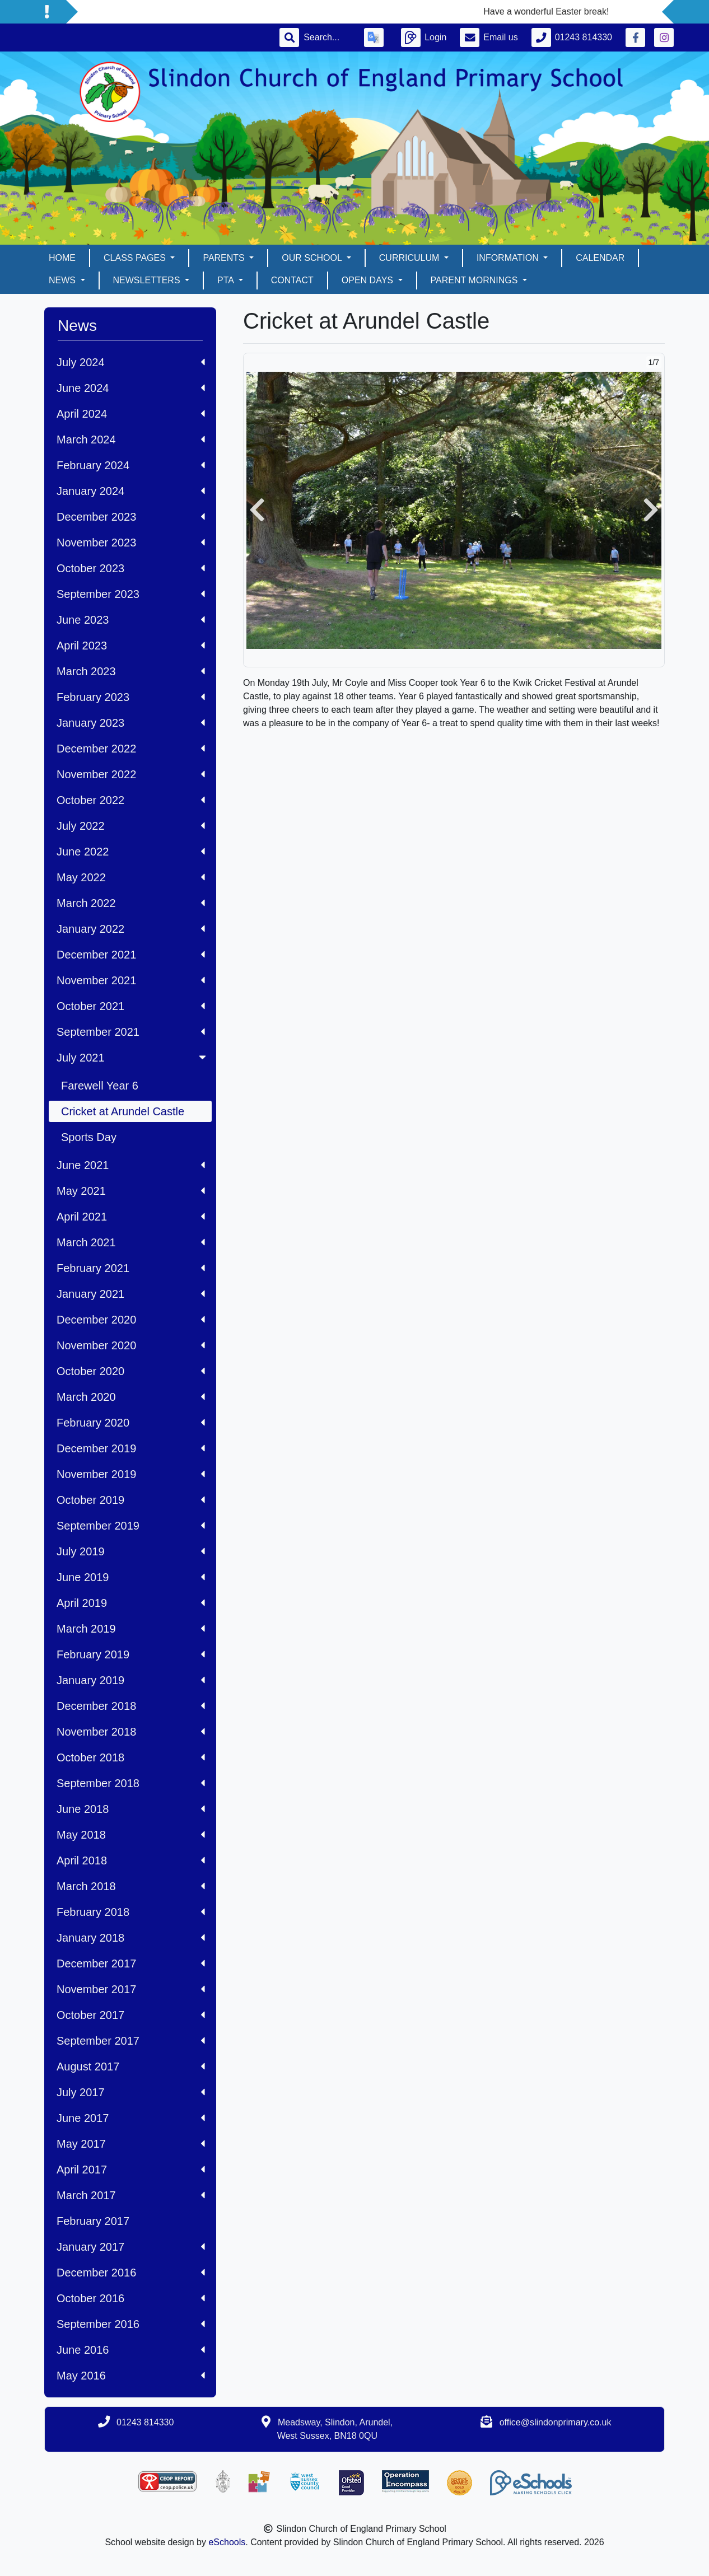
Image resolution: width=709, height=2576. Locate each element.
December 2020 (131, 1319)
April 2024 (131, 414)
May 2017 (131, 2144)
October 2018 (131, 1757)
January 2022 (131, 929)
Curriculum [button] (410, 258)
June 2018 (131, 1809)
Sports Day (88, 1137)
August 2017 (131, 2066)
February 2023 (131, 697)
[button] (257, 510)
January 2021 (131, 1294)
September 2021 (131, 1032)
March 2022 (131, 903)
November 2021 (131, 980)
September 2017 (131, 2041)
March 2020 (131, 1397)
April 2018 (131, 1860)
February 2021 (131, 1268)
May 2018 (131, 1835)
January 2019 (131, 1680)
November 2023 (131, 542)
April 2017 (131, 2169)
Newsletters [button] (148, 280)
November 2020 (131, 1345)
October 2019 (131, 1500)
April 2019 (131, 1603)
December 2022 (131, 748)
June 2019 (131, 1577)
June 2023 (131, 620)
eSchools (226, 2542)
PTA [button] (226, 280)
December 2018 (131, 1706)
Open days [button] (369, 280)
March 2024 (131, 439)
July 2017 (131, 2092)
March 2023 (131, 671)
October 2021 (131, 1006)
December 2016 (131, 2272)
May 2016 (131, 2375)
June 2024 (131, 388)
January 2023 (131, 723)
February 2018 (131, 1912)
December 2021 (131, 954)
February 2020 (131, 1422)
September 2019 (131, 1526)
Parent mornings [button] (475, 280)
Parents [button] (225, 258)
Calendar (600, 258)
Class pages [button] (136, 258)
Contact (292, 280)
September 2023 (131, 594)
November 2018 (131, 1732)
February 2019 (131, 1654)
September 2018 (131, 1783)
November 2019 (131, 1474)
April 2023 (131, 645)
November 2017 (131, 1989)
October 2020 (131, 1371)
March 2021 (131, 1242)
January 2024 (131, 491)
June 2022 (131, 851)
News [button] (63, 280)
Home (62, 258)
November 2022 (131, 774)
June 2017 (131, 2118)
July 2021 (132, 1057)
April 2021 (131, 1216)
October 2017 (131, 2015)
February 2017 (93, 2221)
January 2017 (131, 2247)
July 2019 (131, 1551)
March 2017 (131, 2195)
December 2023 (131, 517)
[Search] (327, 37)
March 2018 (131, 1886)
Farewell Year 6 (99, 1085)
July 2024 (131, 362)
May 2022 (131, 877)
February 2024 (131, 465)
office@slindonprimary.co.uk (556, 2422)
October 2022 (131, 800)
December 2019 (131, 1448)
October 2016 (131, 2298)
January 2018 (131, 1938)
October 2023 (131, 568)
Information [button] (509, 258)
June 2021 (131, 1165)
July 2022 (131, 826)
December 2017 (131, 1963)
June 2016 (131, 2350)
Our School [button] (313, 258)
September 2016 (131, 2324)
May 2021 (131, 1191)
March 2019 (131, 1629)
